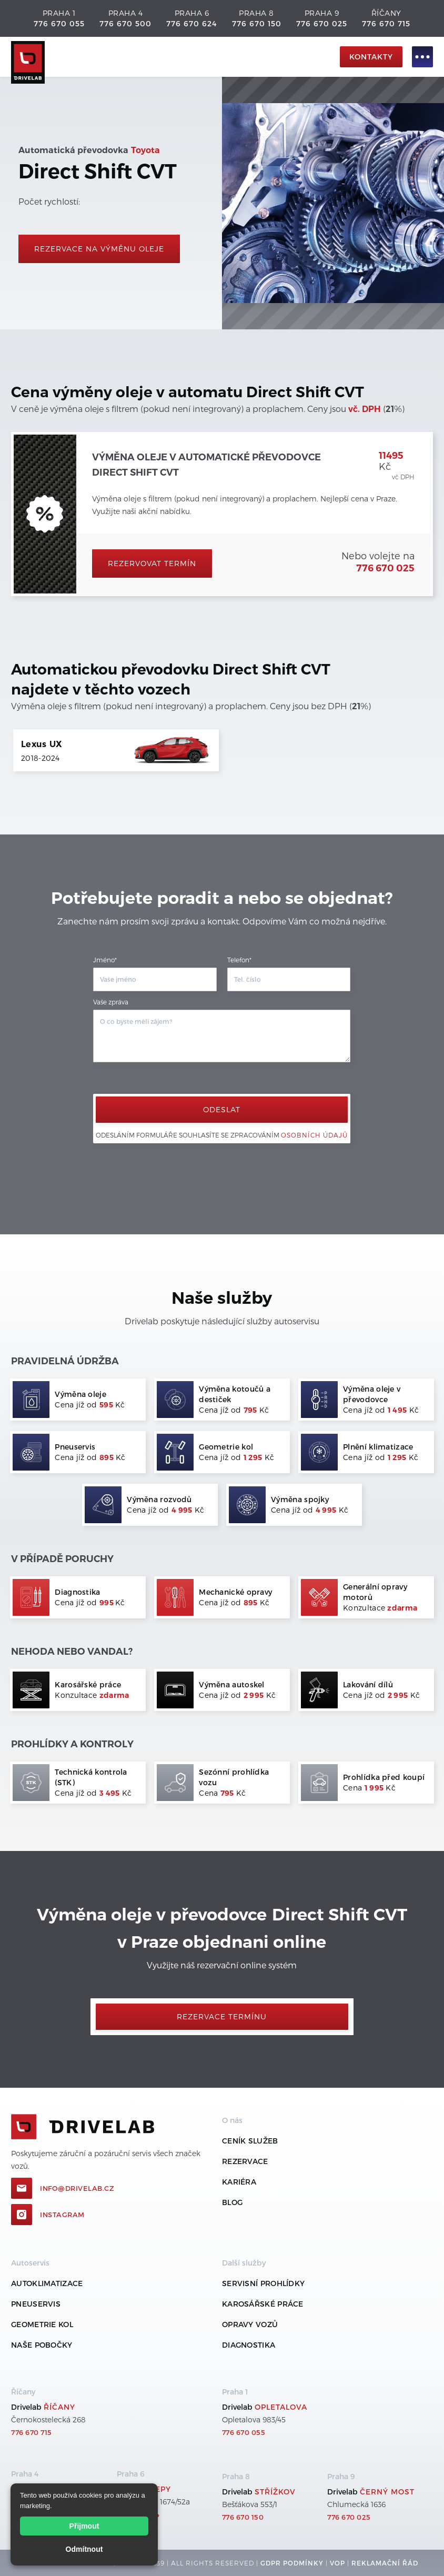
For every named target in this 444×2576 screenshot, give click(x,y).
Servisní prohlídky (263, 2283)
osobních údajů (314, 1135)
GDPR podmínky (292, 2563)
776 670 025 (321, 23)
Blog (232, 2202)
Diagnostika (248, 2344)
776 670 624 (191, 23)
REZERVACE (245, 2161)
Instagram (62, 2214)
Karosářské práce (263, 2303)
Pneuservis (35, 2303)
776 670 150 (256, 23)
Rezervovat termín (152, 563)
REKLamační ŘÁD (384, 2563)
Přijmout (84, 2526)
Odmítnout (84, 2549)
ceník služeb (250, 2140)
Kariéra (239, 2181)
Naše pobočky (42, 2344)
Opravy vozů (250, 2324)
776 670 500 (125, 23)
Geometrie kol (42, 2324)
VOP (337, 2563)
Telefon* (239, 959)
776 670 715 (386, 23)
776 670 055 (59, 23)
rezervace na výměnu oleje (99, 248)
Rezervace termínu (222, 2016)
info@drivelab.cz (77, 2188)
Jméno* (105, 959)
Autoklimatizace (47, 2283)
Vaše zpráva (110, 1001)
